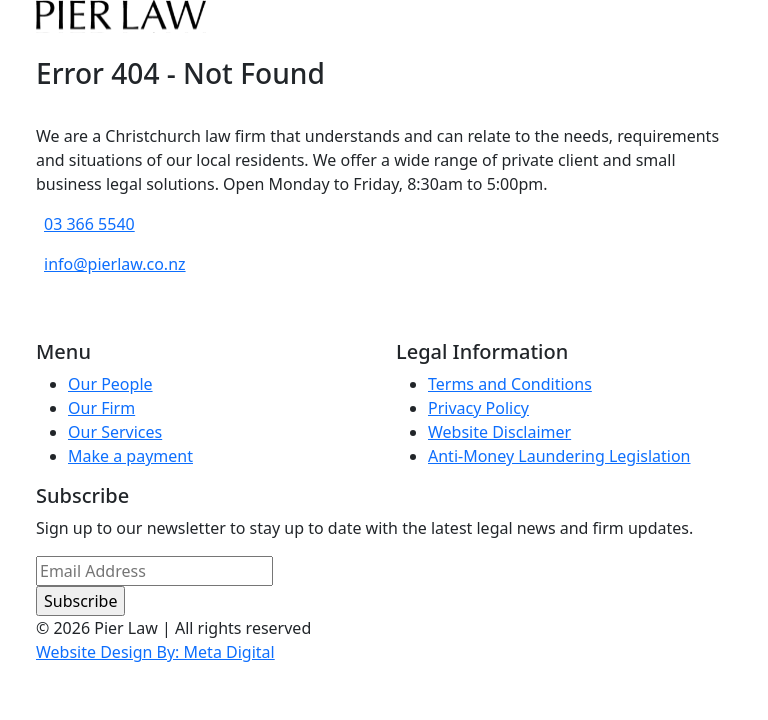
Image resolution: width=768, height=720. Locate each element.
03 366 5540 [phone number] (89, 224)
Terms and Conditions (510, 384)
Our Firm (101, 408)
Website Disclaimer (499, 432)
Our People (110, 384)
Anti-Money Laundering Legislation (559, 456)
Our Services (115, 432)
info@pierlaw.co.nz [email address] (115, 264)
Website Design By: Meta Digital (155, 652)
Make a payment (130, 456)
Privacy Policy (478, 408)
